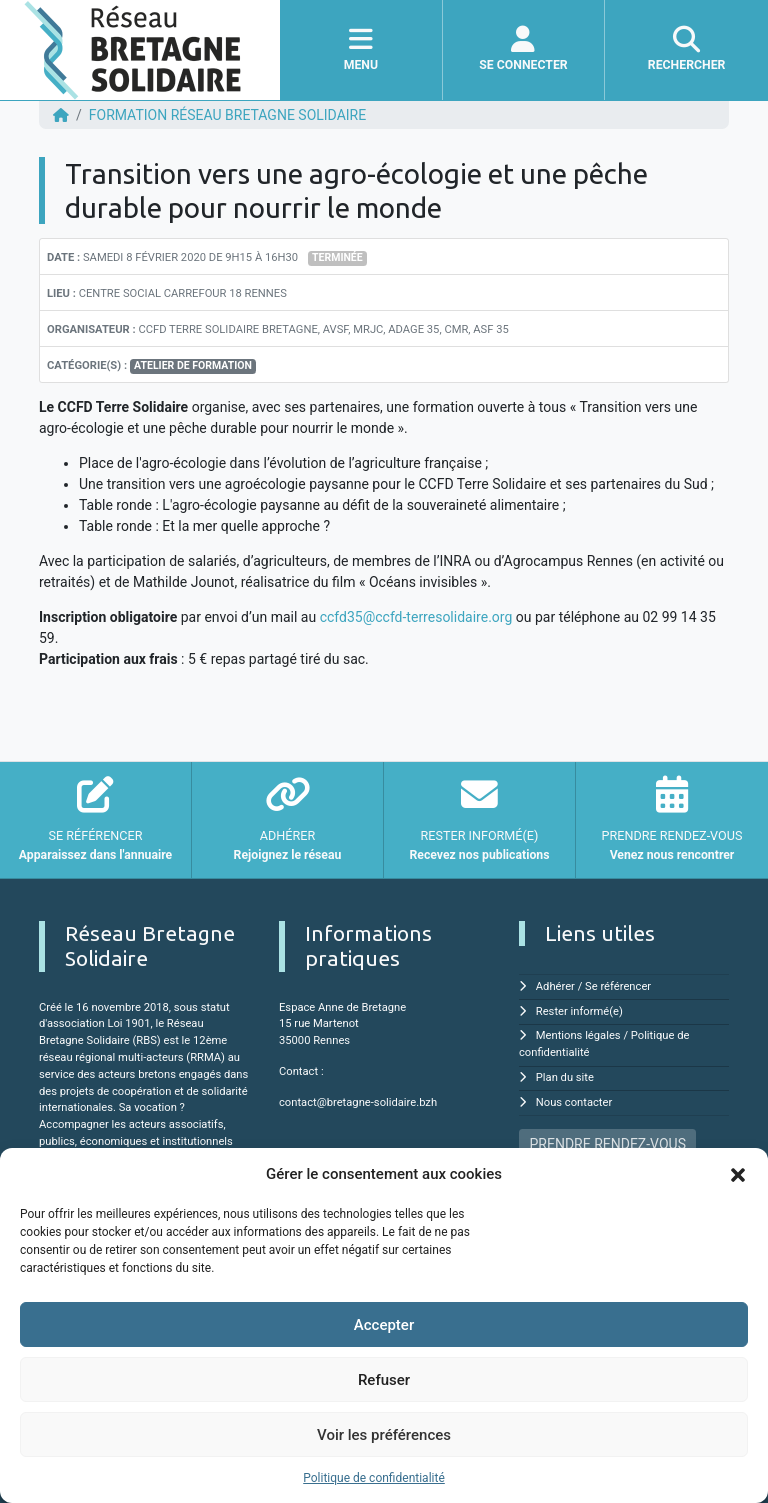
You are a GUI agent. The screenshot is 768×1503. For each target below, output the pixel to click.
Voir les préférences (384, 1435)
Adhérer (555, 986)
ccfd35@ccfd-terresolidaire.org (418, 617)
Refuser (384, 1380)
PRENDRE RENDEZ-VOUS (608, 1144)
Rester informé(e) (579, 1011)
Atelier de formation (193, 365)
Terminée (337, 257)
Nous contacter (574, 1102)
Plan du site (565, 1077)
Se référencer (618, 986)
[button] (738, 1174)
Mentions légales (578, 1035)
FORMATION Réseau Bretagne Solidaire (227, 115)
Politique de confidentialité (374, 1478)
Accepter (384, 1325)
